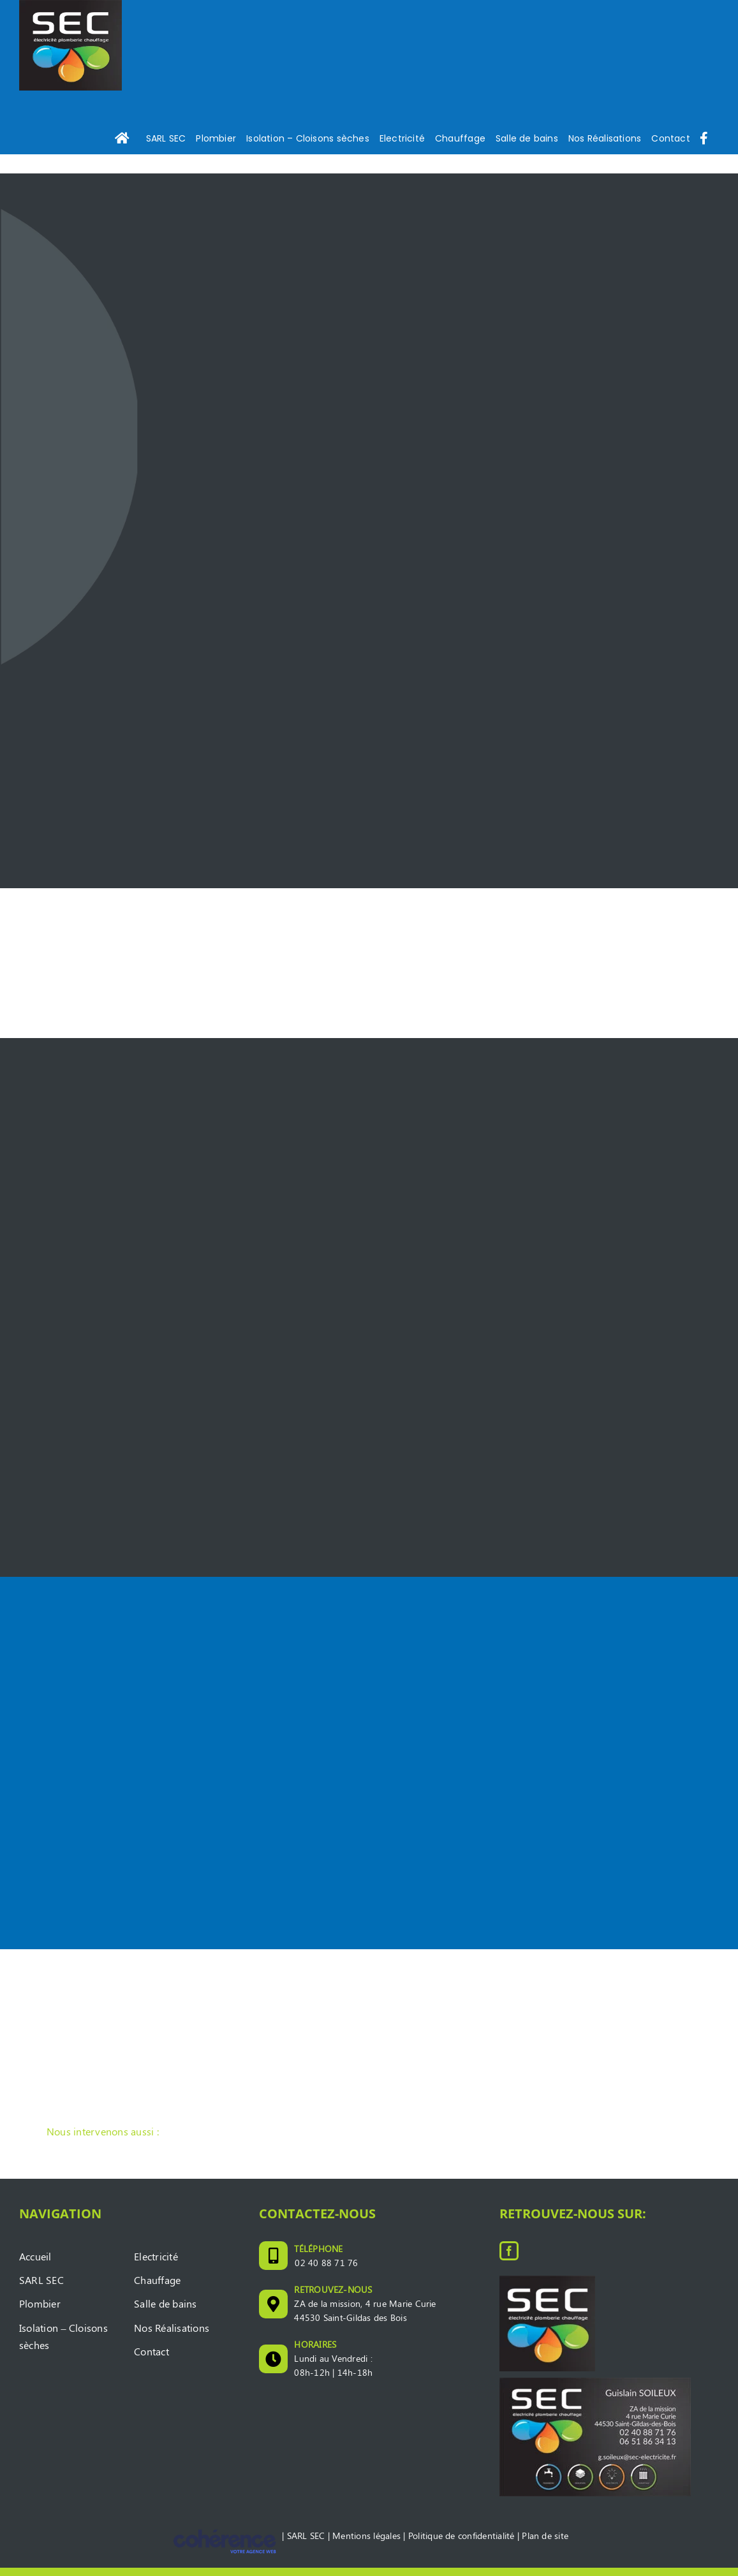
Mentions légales (366, 2544)
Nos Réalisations (171, 2336)
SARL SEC (41, 2288)
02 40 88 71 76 (326, 2270)
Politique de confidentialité (461, 2544)
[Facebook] (509, 2259)
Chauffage (157, 2288)
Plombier (40, 2311)
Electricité (156, 2264)
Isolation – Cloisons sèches (63, 2344)
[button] (369, 2140)
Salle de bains (165, 2311)
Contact (151, 2359)
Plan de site (545, 2544)
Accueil (35, 2264)
